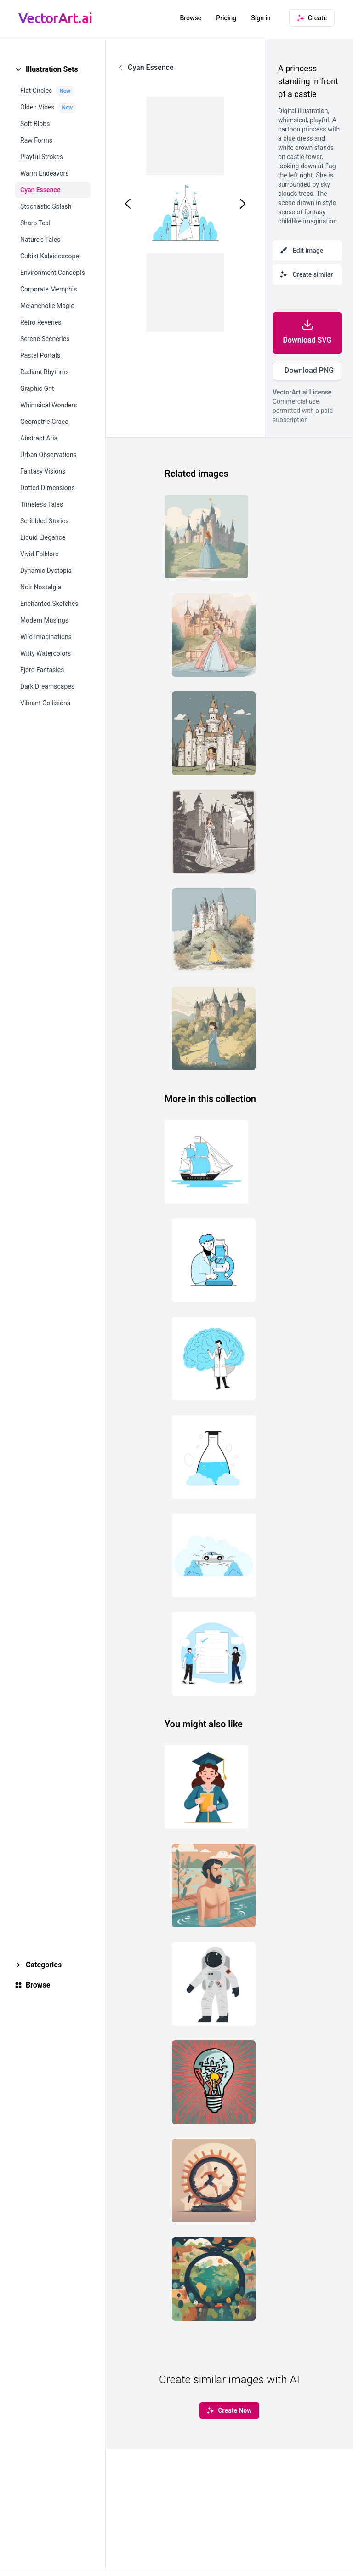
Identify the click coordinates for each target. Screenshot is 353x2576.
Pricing (226, 18)
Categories (44, 1964)
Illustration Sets (52, 69)
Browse (190, 18)
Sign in (261, 18)
